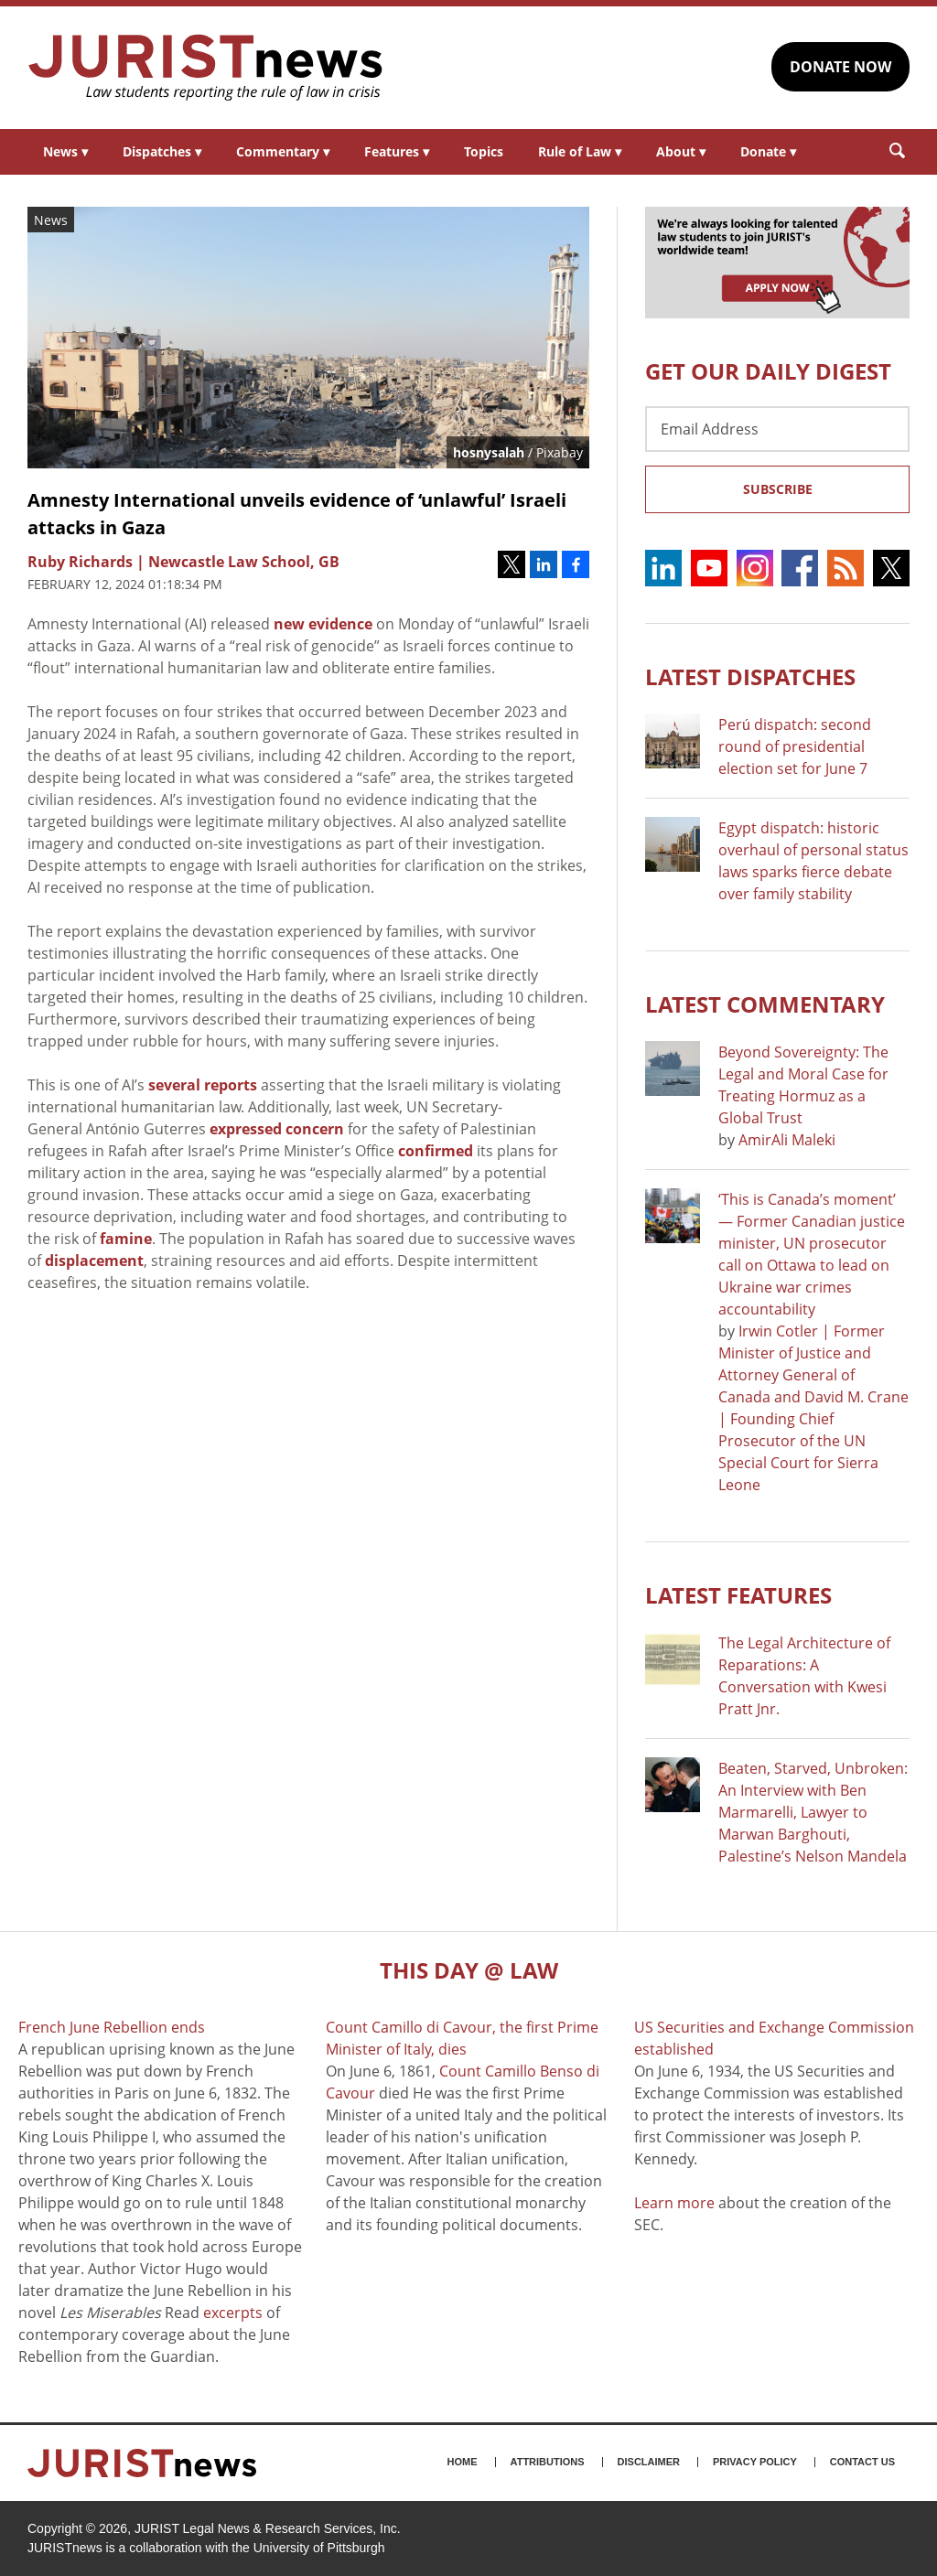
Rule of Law (579, 151)
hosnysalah (488, 452)
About (680, 151)
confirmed (435, 1151)
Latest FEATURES (738, 1595)
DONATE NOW (840, 67)
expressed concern (277, 1129)
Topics (483, 151)
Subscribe (778, 489)
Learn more (674, 2203)
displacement (94, 1260)
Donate (768, 151)
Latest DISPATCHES (750, 676)
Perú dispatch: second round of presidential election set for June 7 (794, 746)
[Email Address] (777, 429)
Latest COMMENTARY (765, 1004)
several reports (202, 1085)
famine (126, 1239)
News (65, 151)
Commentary (282, 151)
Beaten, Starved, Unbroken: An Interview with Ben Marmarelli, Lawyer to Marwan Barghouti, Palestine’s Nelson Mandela (813, 1812)
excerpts (233, 2312)
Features (396, 151)
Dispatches (162, 151)
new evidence (323, 624)
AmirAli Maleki (786, 1140)
